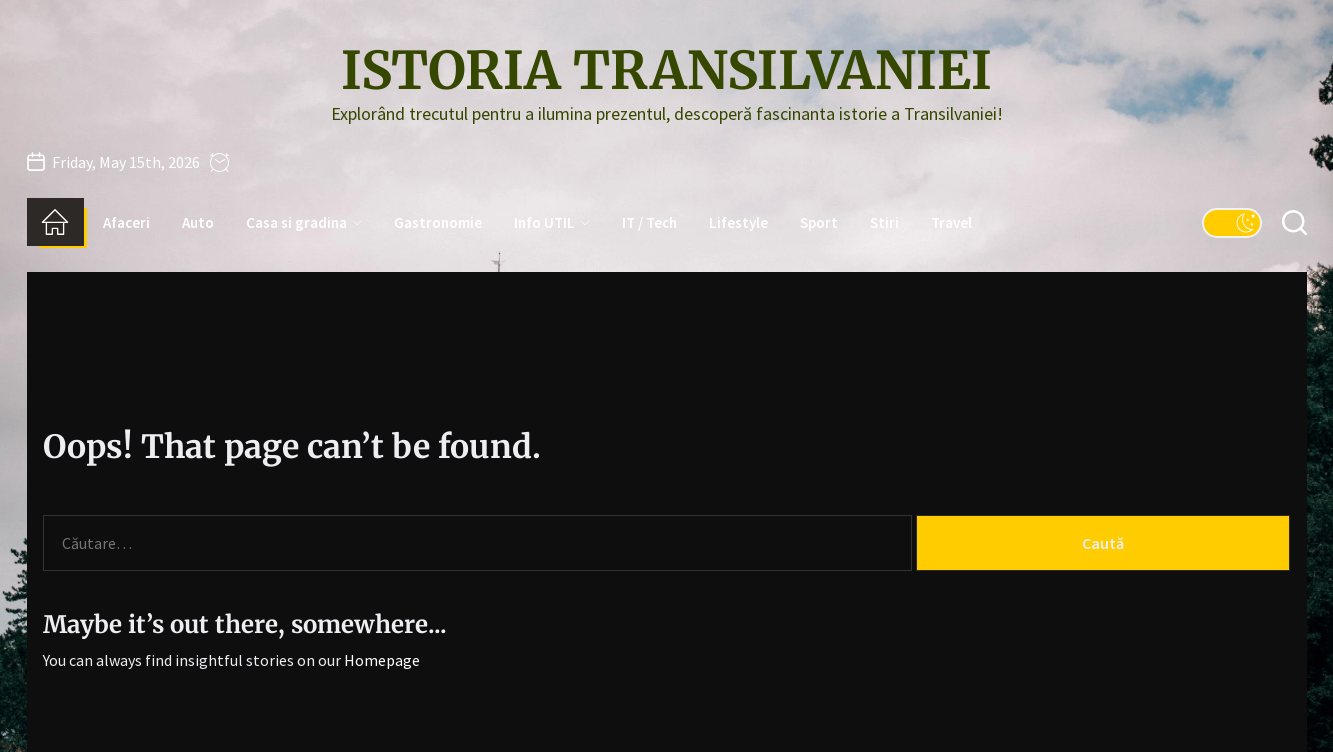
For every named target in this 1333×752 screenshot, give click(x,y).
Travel (951, 222)
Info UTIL (552, 222)
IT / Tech (649, 222)
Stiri (884, 222)
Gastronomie (438, 222)
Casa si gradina (304, 222)
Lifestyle (738, 222)
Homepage (382, 660)
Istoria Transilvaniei (666, 71)
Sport (819, 222)
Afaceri (126, 222)
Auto (198, 222)
